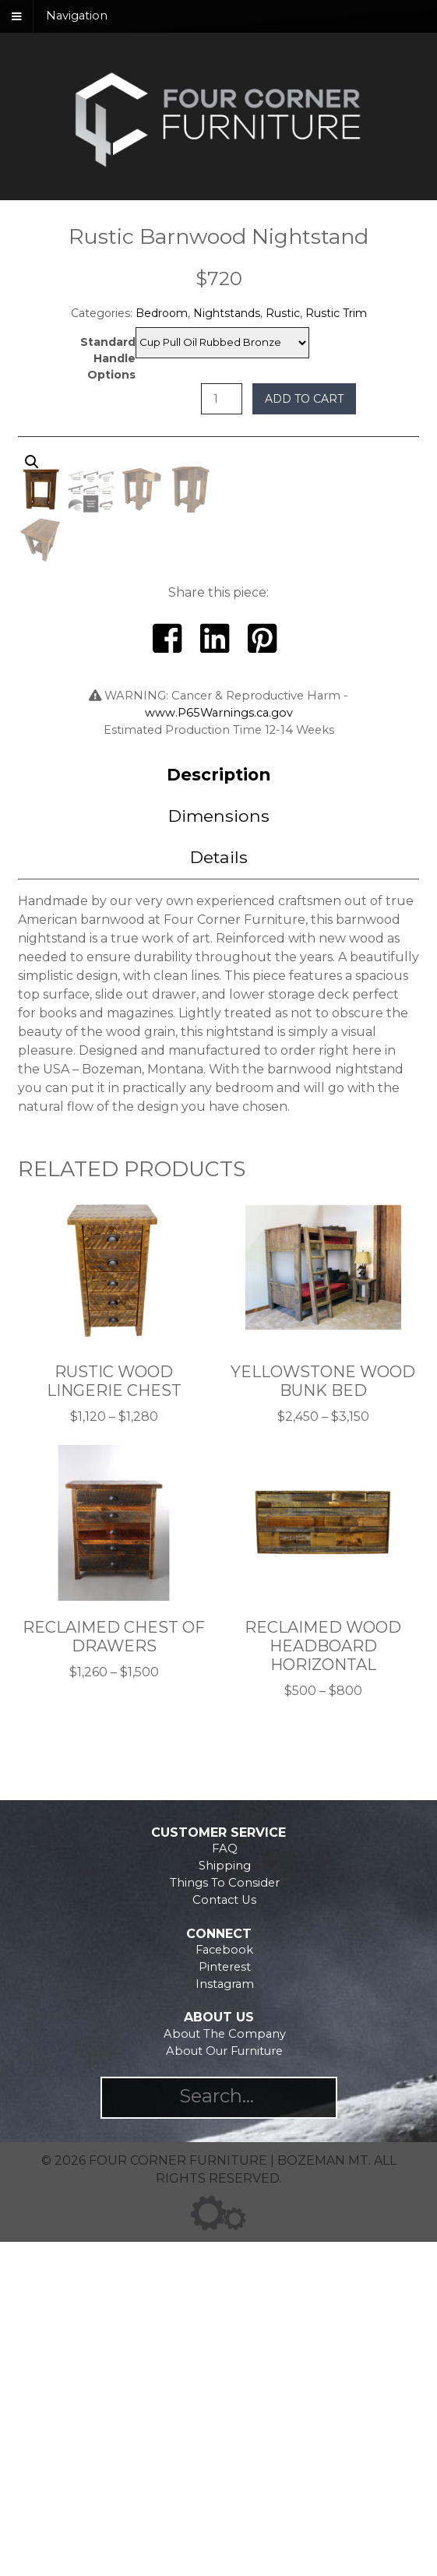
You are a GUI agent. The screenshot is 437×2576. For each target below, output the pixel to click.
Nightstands (226, 313)
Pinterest (225, 2301)
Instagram (225, 2318)
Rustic (283, 313)
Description (218, 1108)
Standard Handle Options (108, 358)
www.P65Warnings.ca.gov (219, 1047)
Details (219, 1191)
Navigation (76, 16)
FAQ (225, 2183)
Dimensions (219, 1150)
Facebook (224, 2284)
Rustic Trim (336, 313)
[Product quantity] (221, 398)
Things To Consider (225, 2217)
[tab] (219, 1108)
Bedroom (162, 313)
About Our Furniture (224, 2385)
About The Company (225, 2368)
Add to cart (304, 399)
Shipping (225, 2200)
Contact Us (224, 2234)
